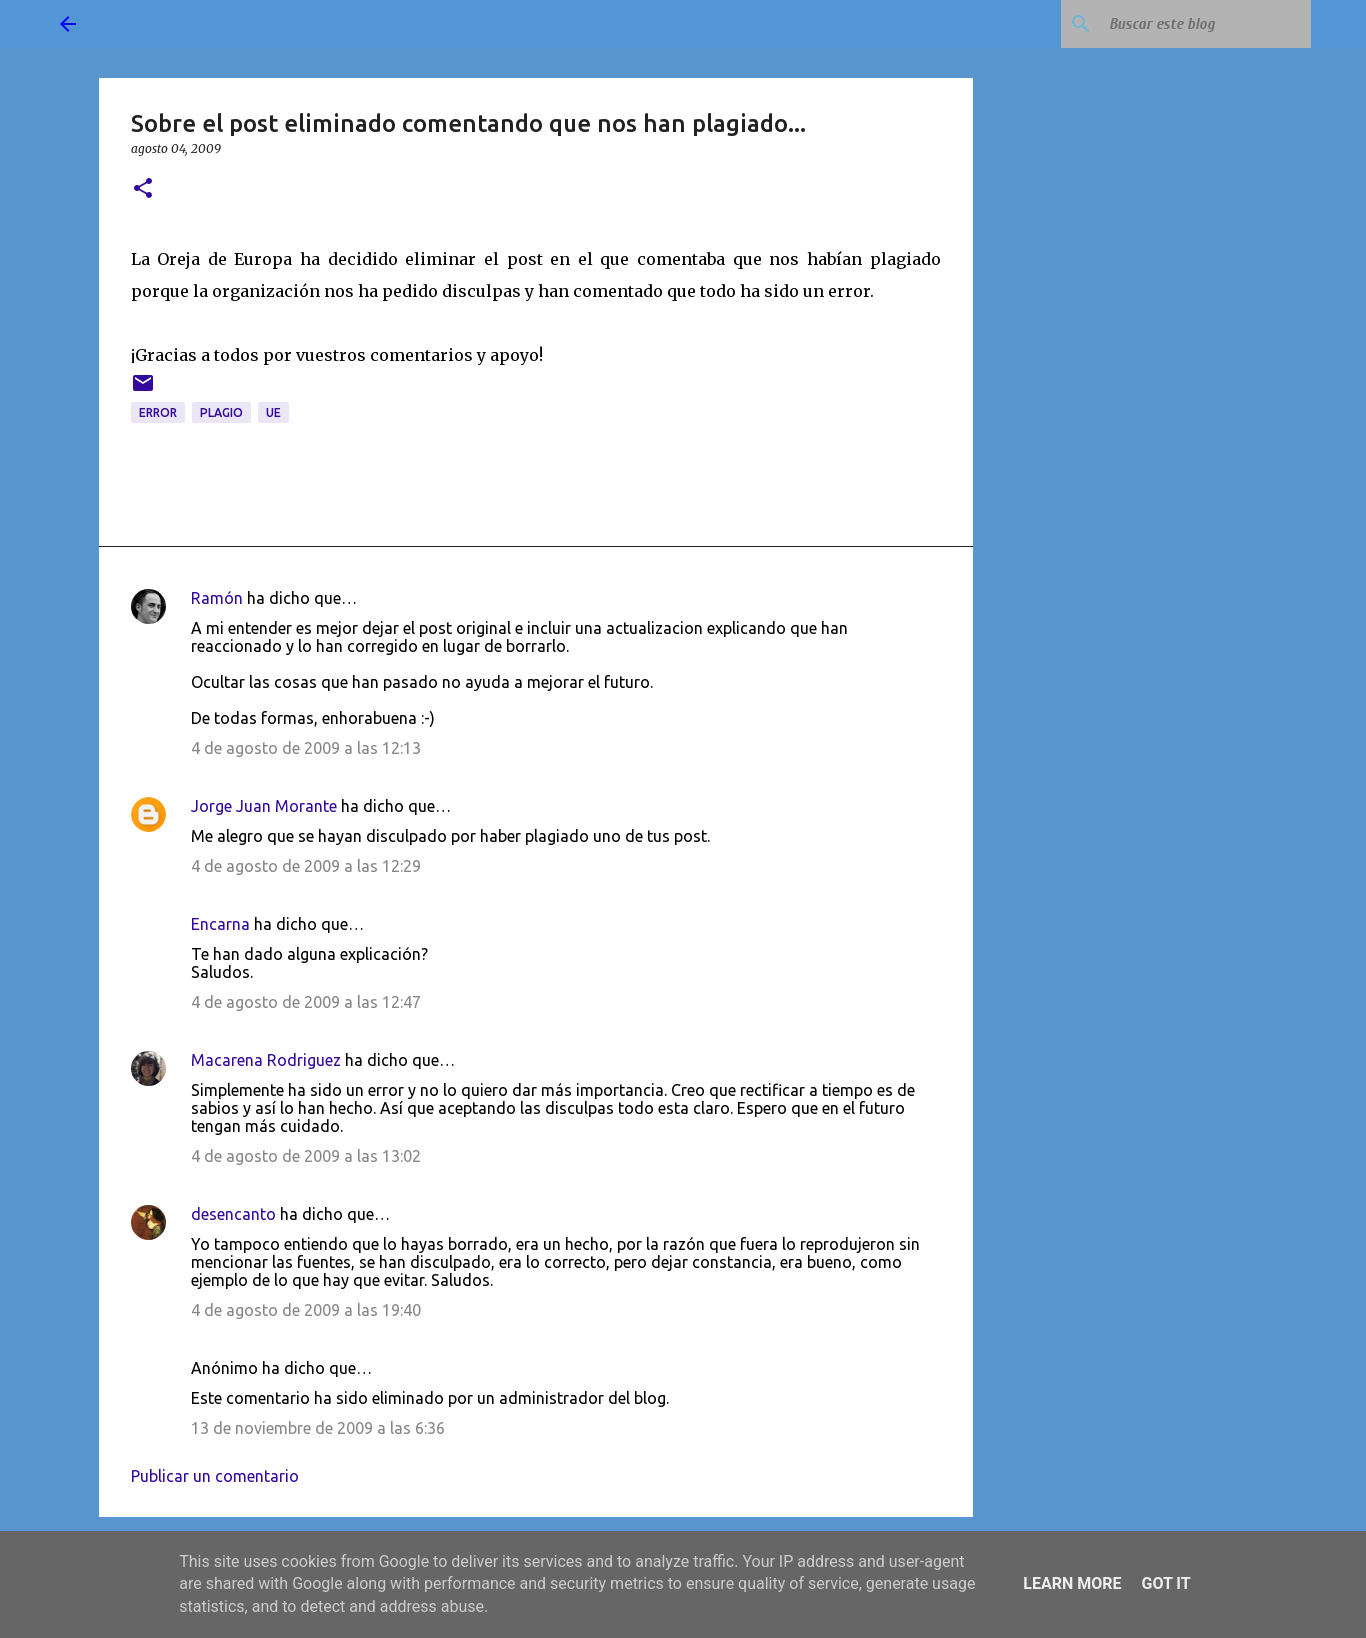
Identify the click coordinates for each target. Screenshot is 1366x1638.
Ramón (217, 598)
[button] (143, 189)
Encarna (220, 924)
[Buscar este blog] (1206, 24)
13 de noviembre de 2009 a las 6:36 (318, 1428)
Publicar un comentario (215, 1476)
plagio (221, 412)
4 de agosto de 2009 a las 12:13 (306, 748)
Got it (1165, 1583)
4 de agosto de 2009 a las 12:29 (306, 866)
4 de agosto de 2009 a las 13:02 (306, 1156)
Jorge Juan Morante (264, 806)
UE (273, 412)
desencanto (233, 1214)
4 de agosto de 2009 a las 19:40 (306, 1310)
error (158, 412)
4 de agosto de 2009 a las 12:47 (306, 1002)
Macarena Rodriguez (266, 1060)
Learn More (1072, 1583)
